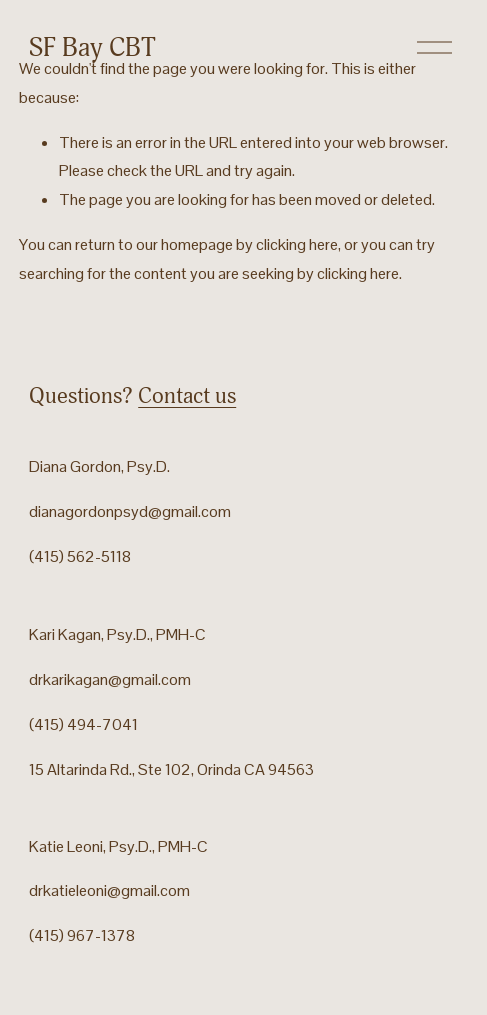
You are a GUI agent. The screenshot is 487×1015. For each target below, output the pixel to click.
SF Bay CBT (92, 48)
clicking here (297, 244)
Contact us (187, 396)
